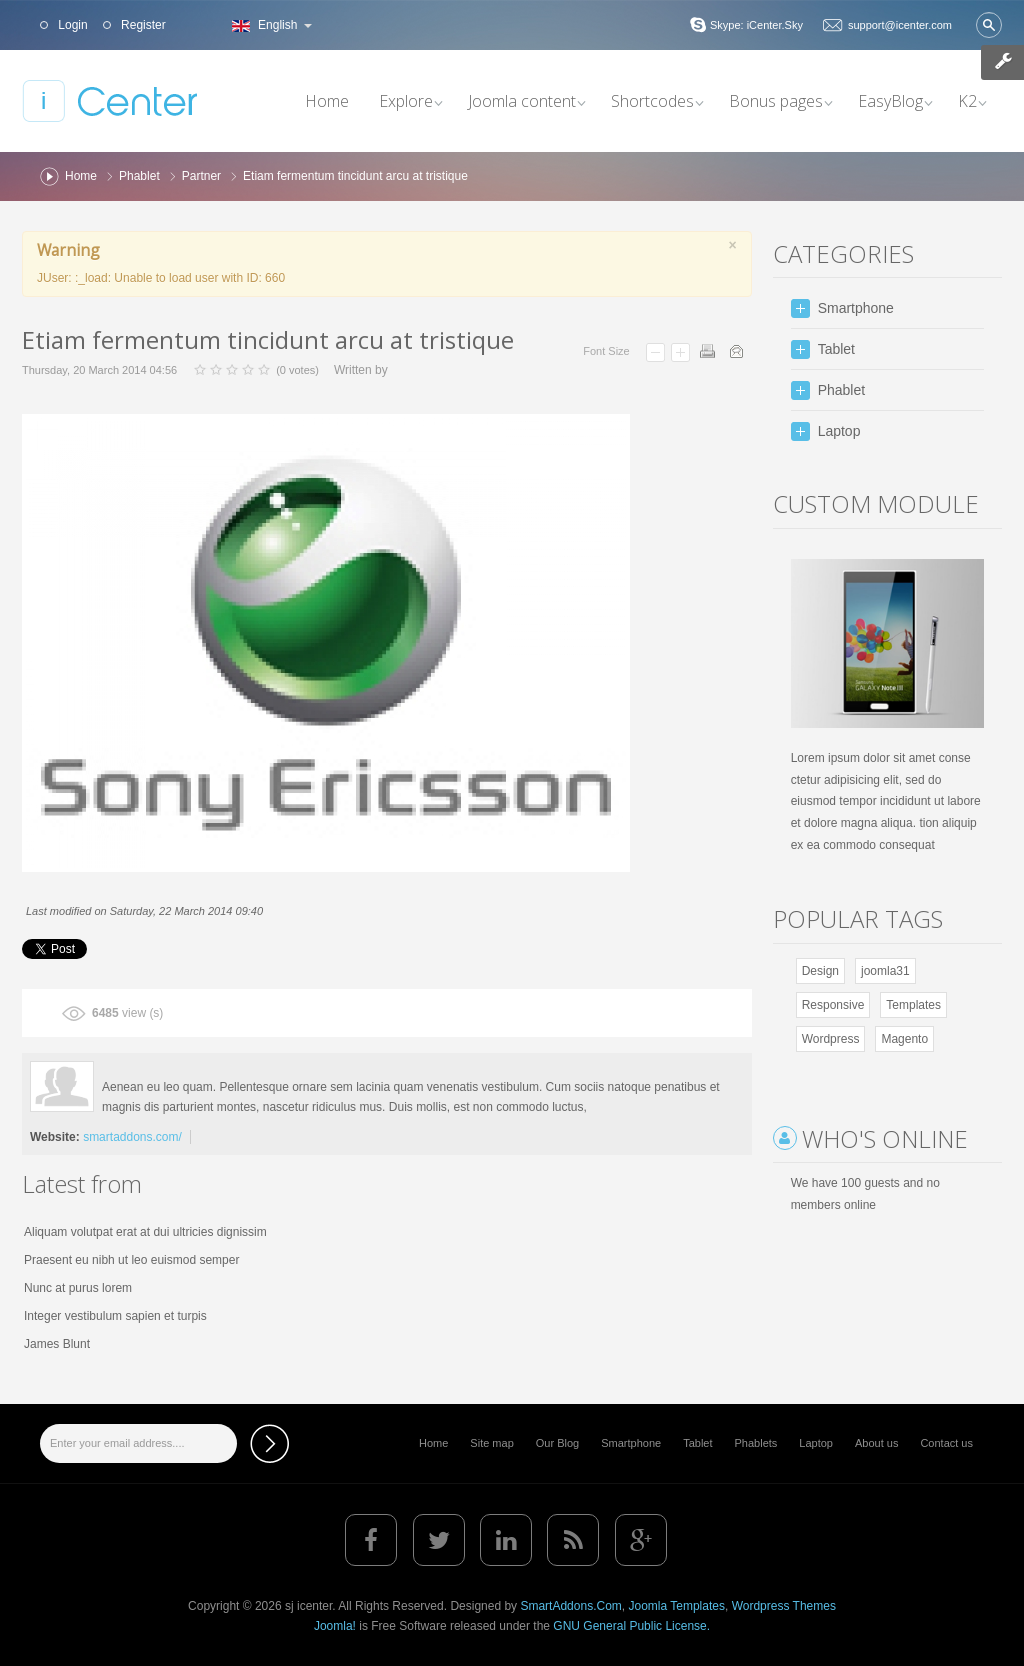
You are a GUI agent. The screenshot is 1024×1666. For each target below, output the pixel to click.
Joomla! (335, 1626)
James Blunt (57, 1344)
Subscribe (269, 1443)
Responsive (833, 1005)
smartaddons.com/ (132, 1137)
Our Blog (557, 1443)
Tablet (697, 1443)
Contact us (946, 1443)
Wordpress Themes (784, 1606)
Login (71, 25)
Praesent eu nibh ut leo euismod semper (131, 1260)
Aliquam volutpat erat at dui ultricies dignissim (145, 1232)
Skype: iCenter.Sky (756, 25)
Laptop (816, 1443)
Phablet (139, 176)
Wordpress (831, 1039)
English (269, 25)
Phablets (756, 1443)
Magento (904, 1039)
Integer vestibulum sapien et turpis (115, 1316)
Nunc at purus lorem (78, 1288)
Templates (913, 1005)
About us (876, 1443)
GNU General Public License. (631, 1626)
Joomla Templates (676, 1606)
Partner (201, 176)
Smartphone (631, 1443)
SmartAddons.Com (570, 1606)
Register (142, 25)
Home (81, 176)
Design (820, 971)
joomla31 (885, 971)
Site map (491, 1443)
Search (989, 25)
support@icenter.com (900, 25)
